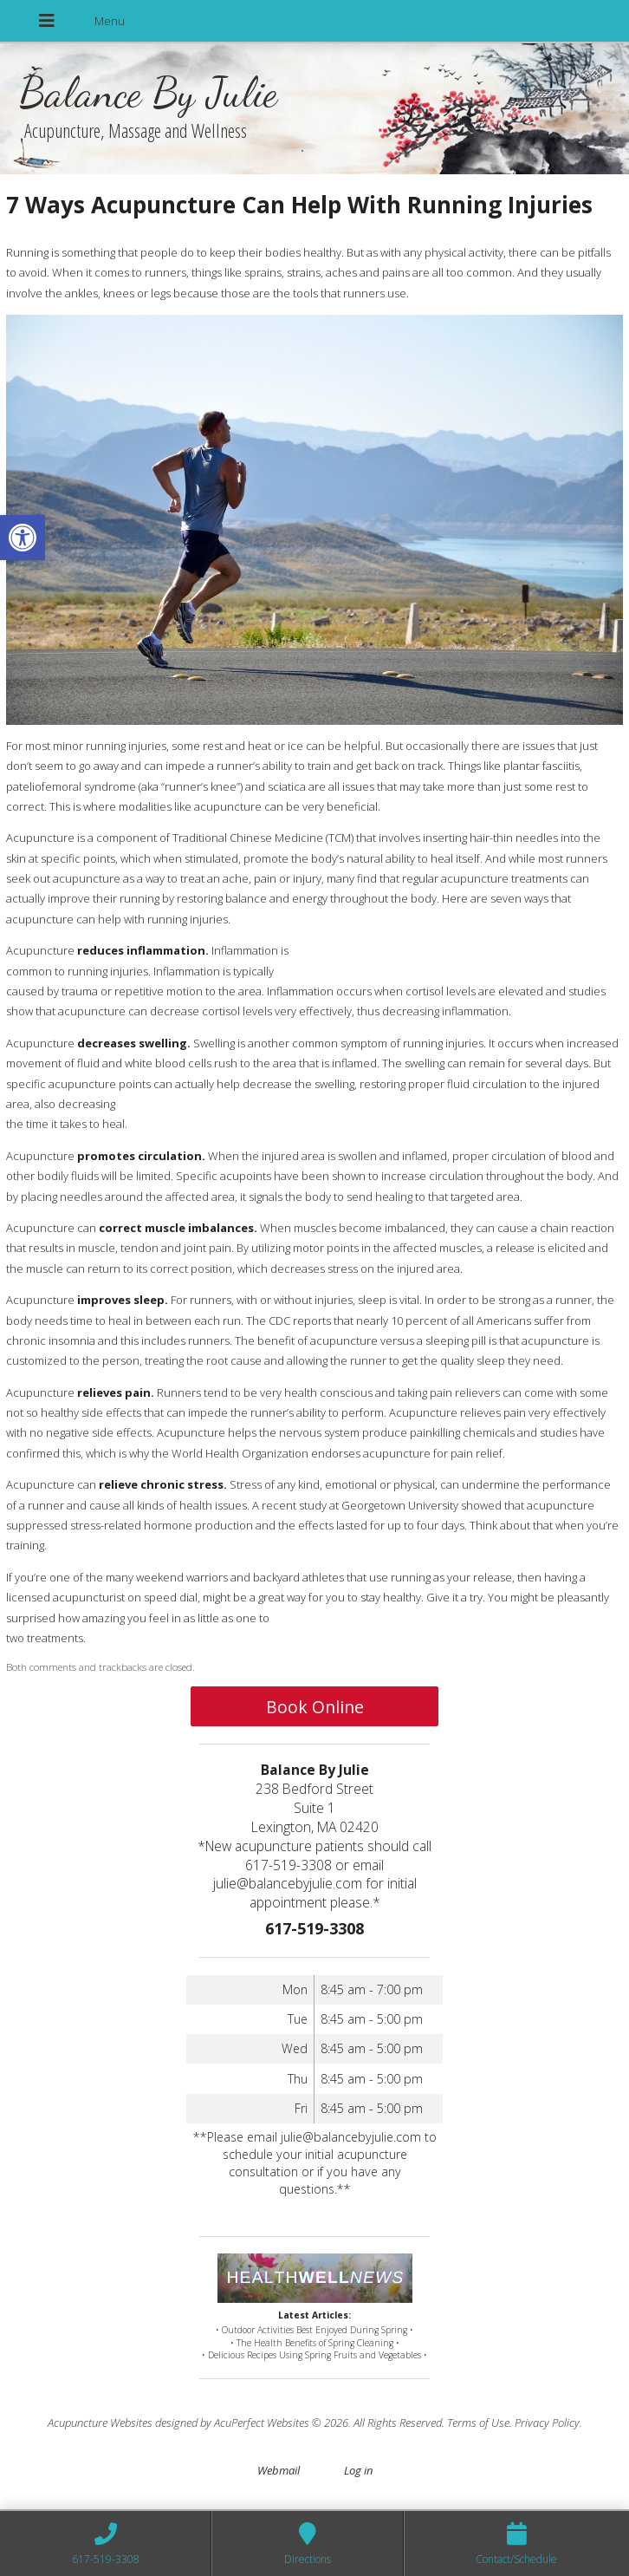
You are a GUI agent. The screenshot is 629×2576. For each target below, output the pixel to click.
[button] (22, 537)
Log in (358, 2470)
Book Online (315, 1706)
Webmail (278, 2470)
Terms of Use (478, 2422)
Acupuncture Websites (100, 2422)
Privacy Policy (547, 2422)
